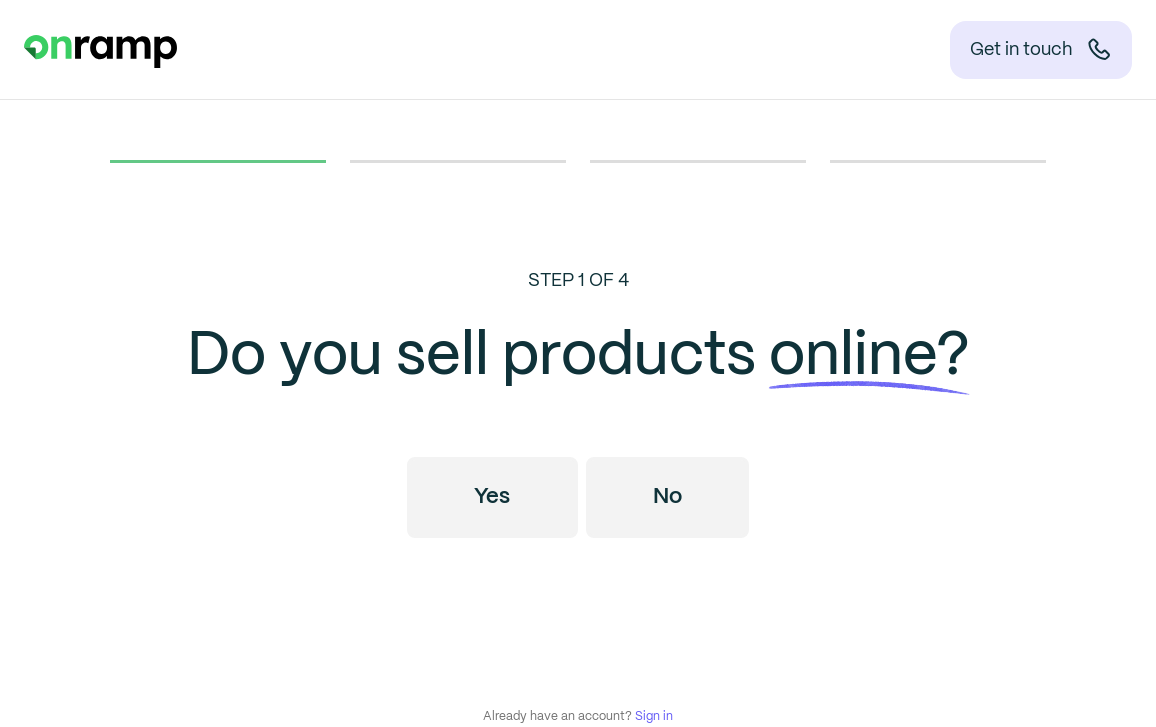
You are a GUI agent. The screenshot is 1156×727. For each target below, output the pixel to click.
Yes (492, 497)
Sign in (654, 716)
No (667, 497)
